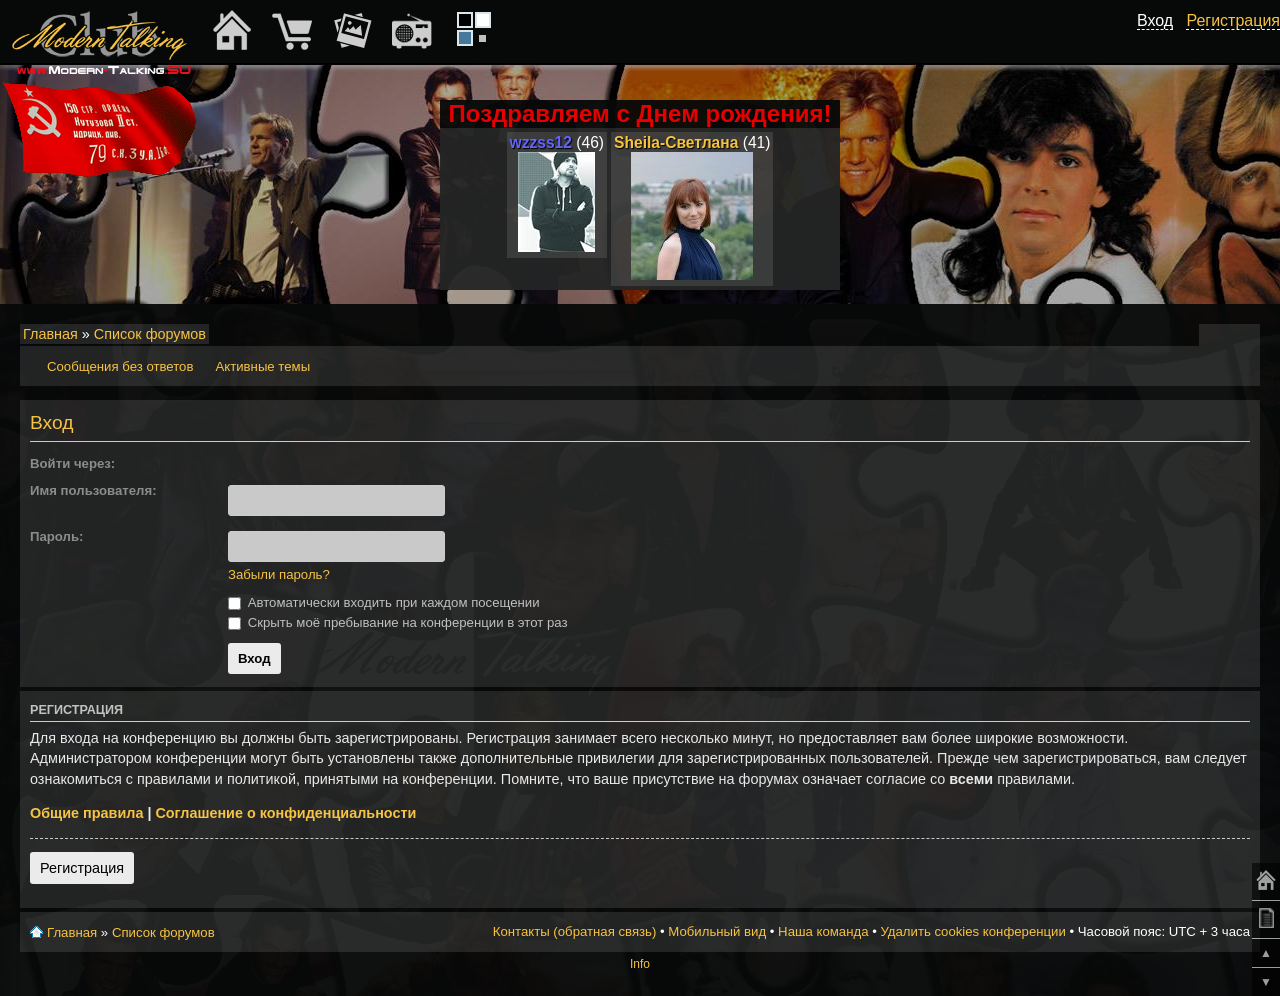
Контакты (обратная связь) (575, 931)
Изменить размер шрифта (1218, 335)
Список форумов (150, 334)
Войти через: (72, 463)
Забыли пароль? (279, 574)
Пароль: (56, 536)
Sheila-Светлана (676, 142)
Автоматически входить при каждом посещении (384, 602)
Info (640, 964)
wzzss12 (541, 142)
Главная (50, 334)
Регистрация (82, 868)
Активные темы (262, 366)
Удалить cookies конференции (972, 931)
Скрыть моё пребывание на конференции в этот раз (398, 622)
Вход (1155, 20)
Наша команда (823, 931)
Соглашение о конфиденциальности (285, 813)
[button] (236, 464)
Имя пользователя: (93, 490)
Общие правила (86, 813)
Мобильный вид (1246, 335)
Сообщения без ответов (120, 366)
